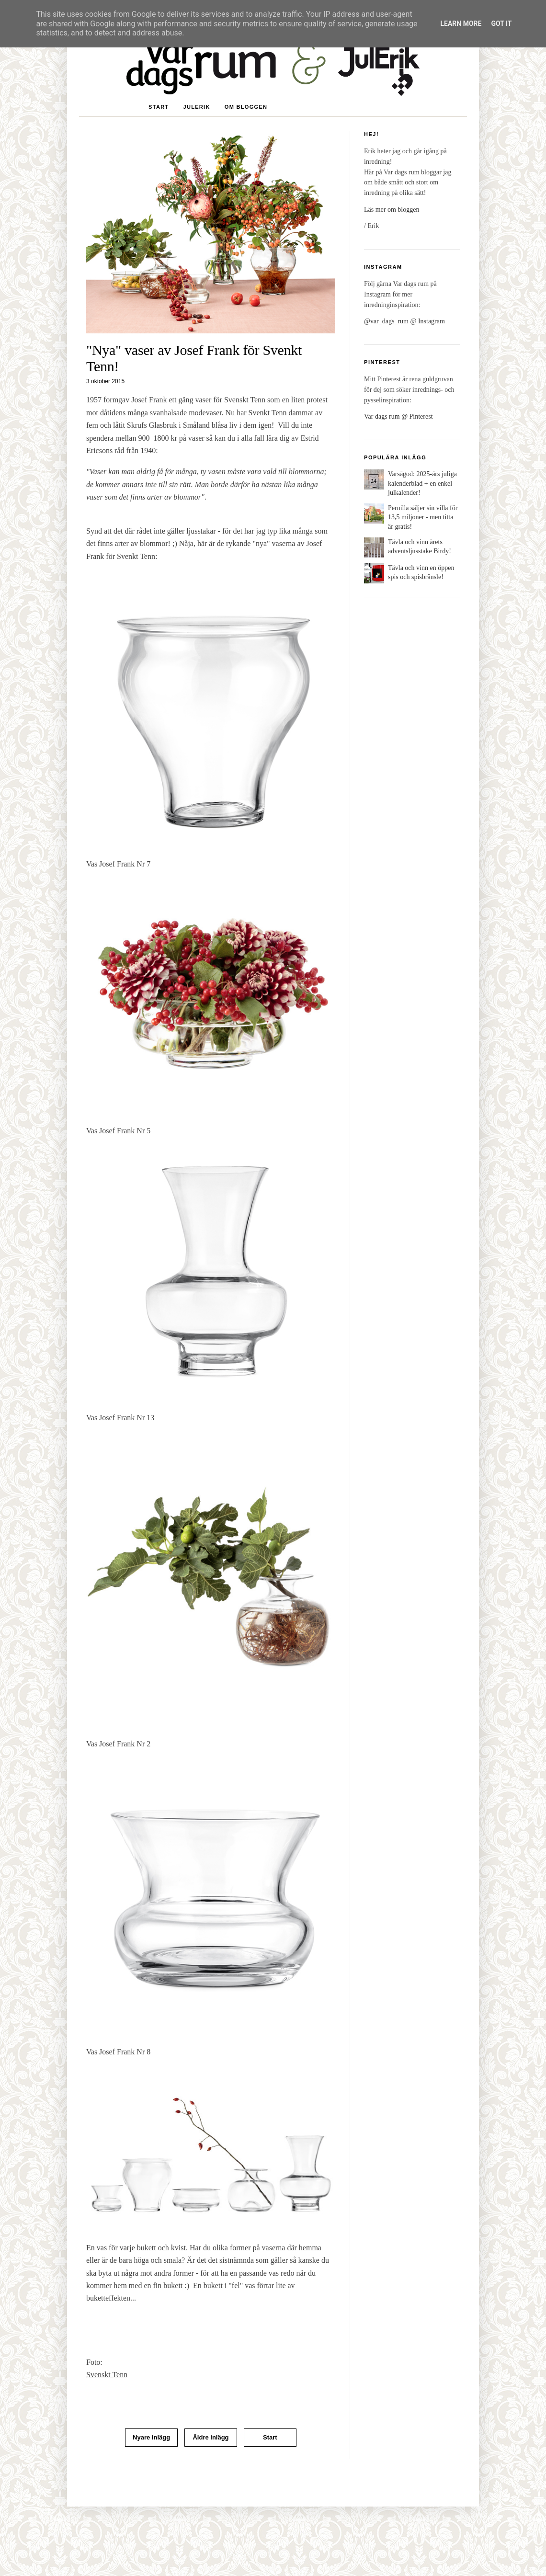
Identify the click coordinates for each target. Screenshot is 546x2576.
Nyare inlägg (151, 2437)
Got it (501, 23)
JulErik (196, 107)
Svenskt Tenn (106, 2375)
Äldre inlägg (210, 2437)
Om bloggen (246, 107)
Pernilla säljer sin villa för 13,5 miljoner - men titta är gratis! (422, 517)
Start (158, 107)
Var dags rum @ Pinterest (398, 416)
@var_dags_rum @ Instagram (404, 321)
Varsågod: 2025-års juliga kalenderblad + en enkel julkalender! (422, 483)
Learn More (460, 23)
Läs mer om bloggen (391, 209)
